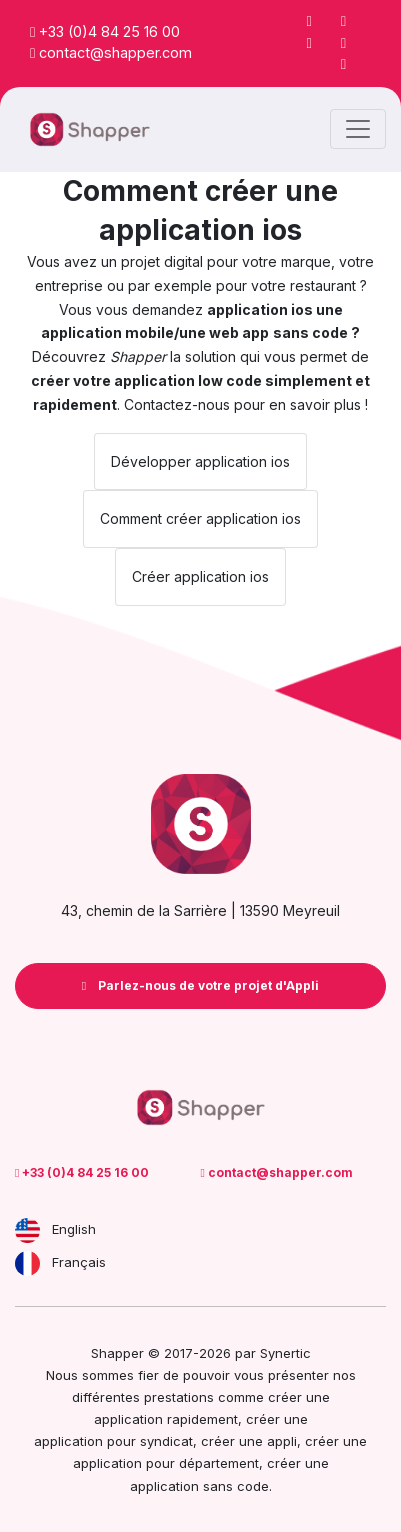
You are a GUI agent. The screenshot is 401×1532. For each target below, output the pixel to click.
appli (282, 1441)
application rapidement (166, 1419)
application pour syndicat (113, 1441)
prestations (179, 1397)
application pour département (166, 1463)
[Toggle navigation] (358, 129)
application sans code (199, 1486)
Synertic (285, 1353)
